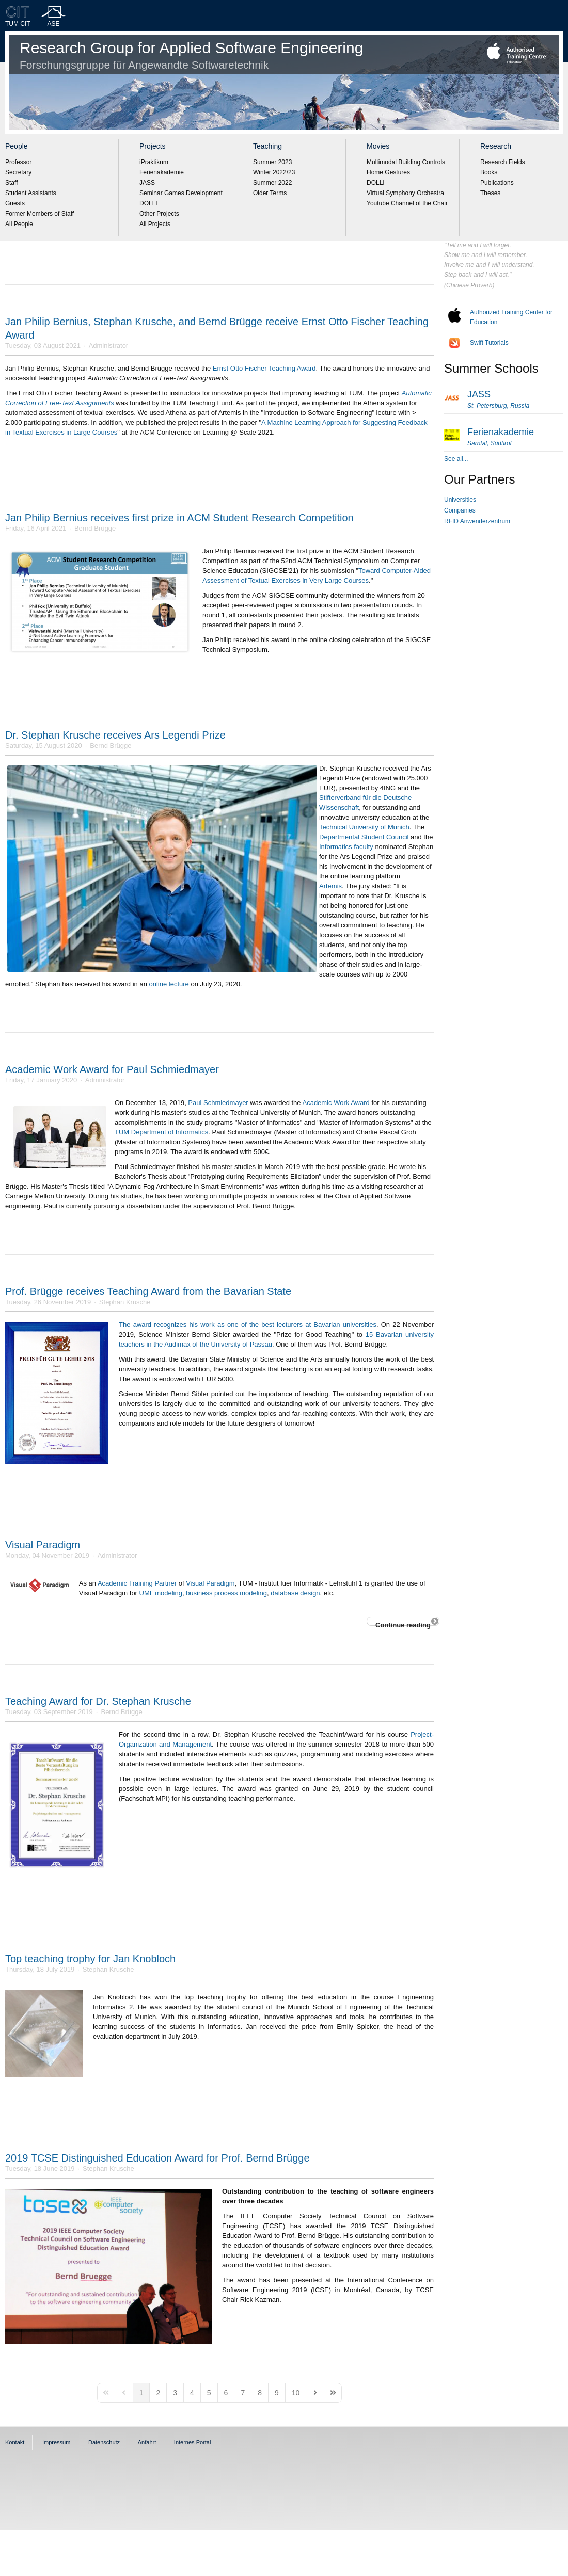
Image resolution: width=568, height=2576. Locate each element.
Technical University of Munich (364, 827)
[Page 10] (296, 2393)
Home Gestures (388, 172)
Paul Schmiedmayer (218, 1103)
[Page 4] (192, 2393)
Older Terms (270, 193)
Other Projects (159, 213)
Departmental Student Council (363, 837)
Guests (15, 203)
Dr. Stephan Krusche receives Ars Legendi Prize (115, 735)
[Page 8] (260, 2393)
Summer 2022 (272, 182)
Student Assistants (30, 193)
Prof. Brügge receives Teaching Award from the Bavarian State (148, 1291)
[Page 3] (175, 2393)
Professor (18, 162)
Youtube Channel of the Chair (407, 203)
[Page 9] (277, 2393)
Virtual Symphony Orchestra (405, 193)
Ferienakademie (161, 172)
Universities (460, 499)
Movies (378, 146)
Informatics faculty (346, 847)
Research (495, 146)
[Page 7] (242, 2393)
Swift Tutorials (489, 342)
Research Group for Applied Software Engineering (191, 55)
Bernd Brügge (95, 528)
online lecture (169, 984)
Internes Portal (192, 2442)
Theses (490, 193)
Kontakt (14, 2442)
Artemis (330, 886)
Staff (11, 182)
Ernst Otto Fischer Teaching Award (264, 368)
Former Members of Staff (39, 213)
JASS (147, 182)
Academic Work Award (335, 1103)
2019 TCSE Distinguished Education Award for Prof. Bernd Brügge (157, 2158)
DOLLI (148, 203)
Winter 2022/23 (274, 172)
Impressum (56, 2442)
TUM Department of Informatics (161, 1132)
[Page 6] (226, 2393)
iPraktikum (153, 162)
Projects (152, 146)
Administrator (109, 345)
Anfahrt (147, 2442)
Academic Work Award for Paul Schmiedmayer (112, 1069)
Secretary (18, 172)
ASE (54, 23)
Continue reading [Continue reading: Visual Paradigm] (403, 1623)
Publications (497, 182)
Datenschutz (104, 2442)
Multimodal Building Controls (406, 162)
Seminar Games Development (181, 193)
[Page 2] (158, 2393)
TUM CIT (17, 23)
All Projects (154, 224)
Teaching (267, 146)
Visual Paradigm (42, 1544)
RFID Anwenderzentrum (477, 521)
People (16, 146)
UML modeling (160, 1593)
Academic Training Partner (137, 1583)
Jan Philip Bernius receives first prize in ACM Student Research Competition (179, 517)
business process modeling (226, 1593)
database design (295, 1593)
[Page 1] (141, 2393)
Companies (460, 510)
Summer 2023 (272, 162)
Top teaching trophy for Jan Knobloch (90, 1958)
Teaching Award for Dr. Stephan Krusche (98, 1701)
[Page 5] (209, 2393)
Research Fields (502, 162)
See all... (456, 458)
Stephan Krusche (125, 1302)
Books (488, 172)
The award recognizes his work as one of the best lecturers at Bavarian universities (247, 1325)
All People (19, 224)
